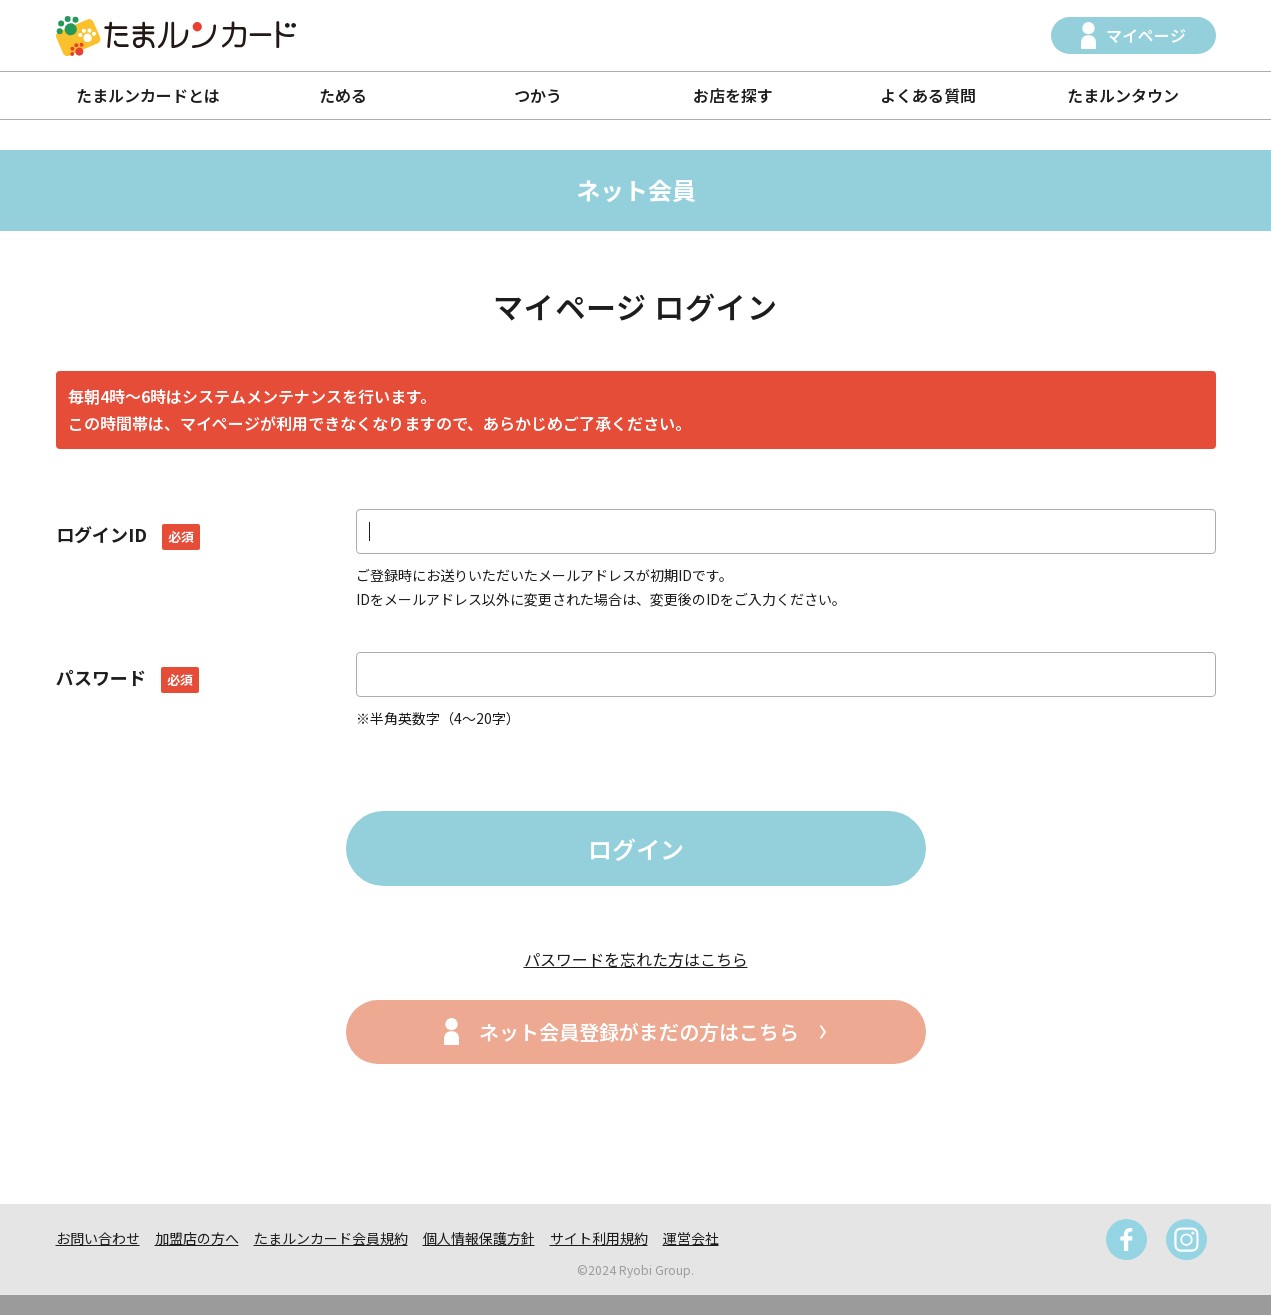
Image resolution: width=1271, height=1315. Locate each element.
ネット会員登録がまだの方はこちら (639, 1031)
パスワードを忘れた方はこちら (636, 959)
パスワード (127, 677)
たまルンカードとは (148, 95)
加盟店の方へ (197, 1238)
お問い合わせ (98, 1238)
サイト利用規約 (599, 1238)
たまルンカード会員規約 (331, 1238)
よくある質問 (928, 95)
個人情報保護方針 (479, 1238)
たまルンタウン (1123, 95)
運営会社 (691, 1238)
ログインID (128, 534)
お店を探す (733, 95)
